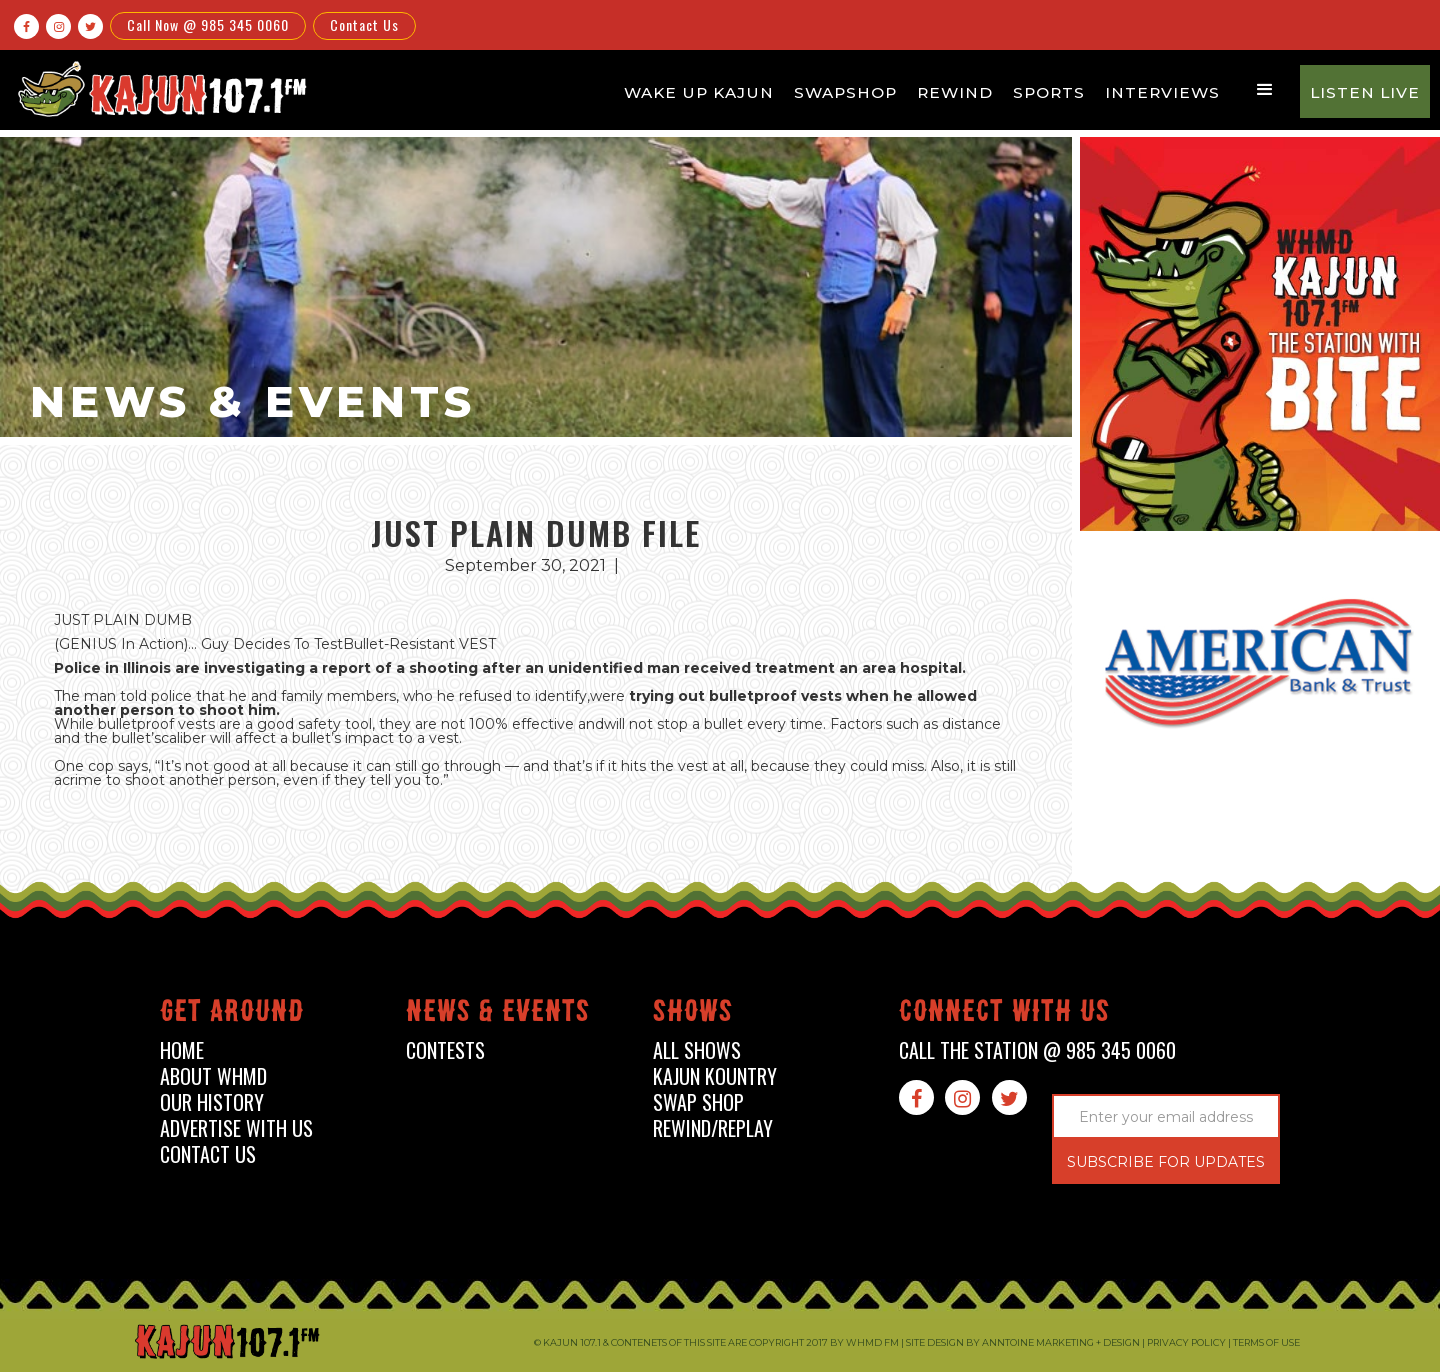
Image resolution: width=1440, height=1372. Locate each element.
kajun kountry (715, 1076)
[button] (1265, 90)
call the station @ (1037, 1050)
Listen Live (1365, 92)
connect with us (1004, 1014)
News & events (498, 1014)
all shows (697, 1050)
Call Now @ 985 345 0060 (208, 24)
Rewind (955, 92)
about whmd (213, 1076)
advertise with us (236, 1128)
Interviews (1162, 92)
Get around (232, 1014)
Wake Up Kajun (699, 92)
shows (693, 1014)
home (182, 1050)
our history (212, 1102)
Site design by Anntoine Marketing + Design (1023, 1342)
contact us (208, 1154)
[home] (159, 88)
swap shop (698, 1102)
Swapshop (845, 92)
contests (445, 1050)
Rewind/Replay (713, 1128)
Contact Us (364, 24)
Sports (1049, 92)
